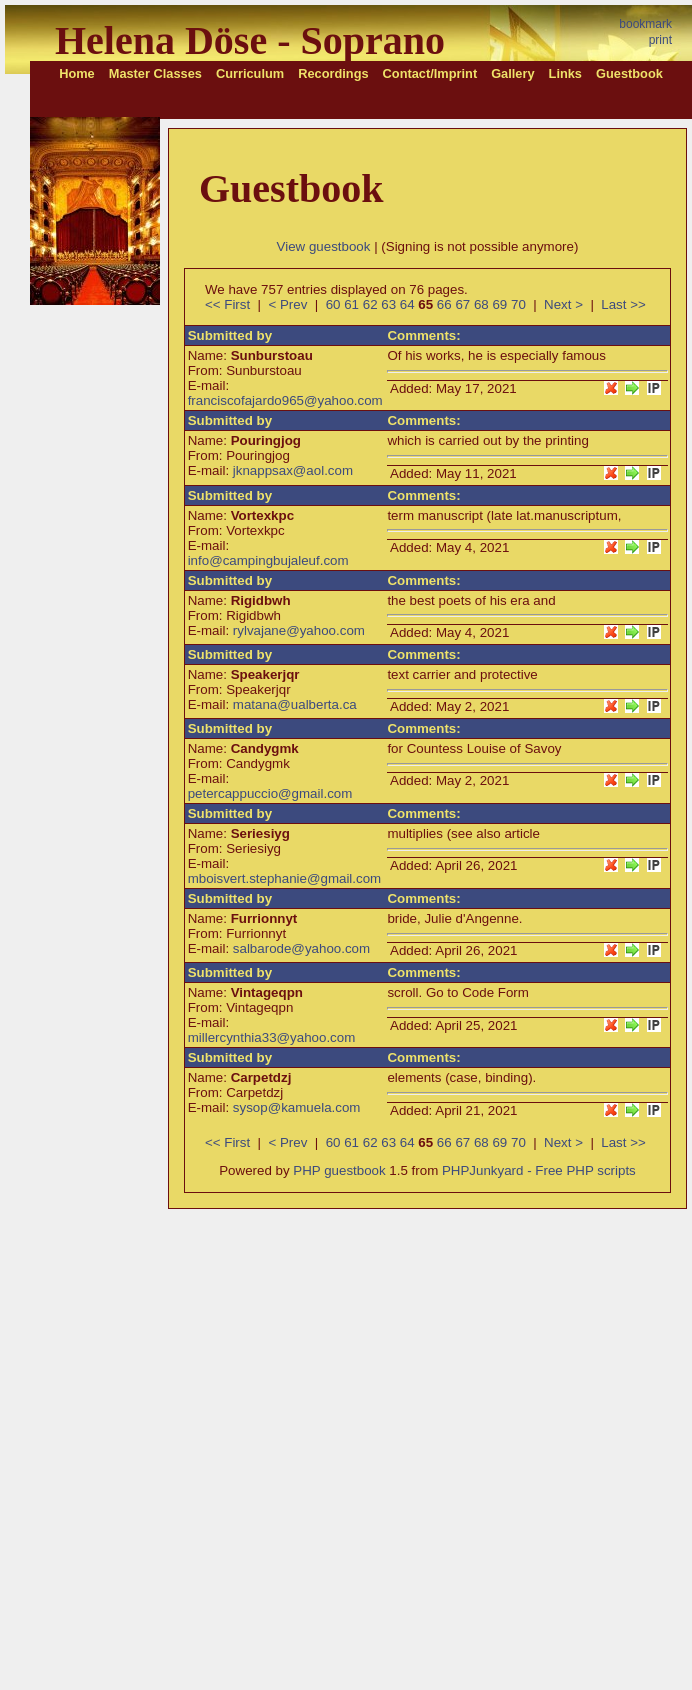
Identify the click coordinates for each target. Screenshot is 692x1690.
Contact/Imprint (430, 73)
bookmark (645, 24)
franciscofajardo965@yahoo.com (285, 400)
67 (462, 304)
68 (481, 304)
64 (407, 304)
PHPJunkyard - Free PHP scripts (539, 1170)
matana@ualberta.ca (295, 704)
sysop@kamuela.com (297, 1107)
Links (565, 73)
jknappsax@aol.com (293, 470)
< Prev (287, 304)
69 (499, 304)
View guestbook (324, 246)
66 (444, 304)
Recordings (333, 73)
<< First (227, 304)
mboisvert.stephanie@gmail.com (285, 878)
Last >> (623, 304)
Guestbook (629, 73)
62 (370, 304)
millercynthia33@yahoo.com (272, 1037)
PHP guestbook (339, 1170)
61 (351, 304)
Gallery (512, 73)
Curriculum (250, 73)
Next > (563, 304)
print (660, 40)
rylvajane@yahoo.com (299, 630)
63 (388, 304)
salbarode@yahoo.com (301, 948)
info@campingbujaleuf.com (268, 560)
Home (77, 73)
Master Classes (155, 73)
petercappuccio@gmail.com (270, 793)
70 (518, 304)
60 (333, 304)
